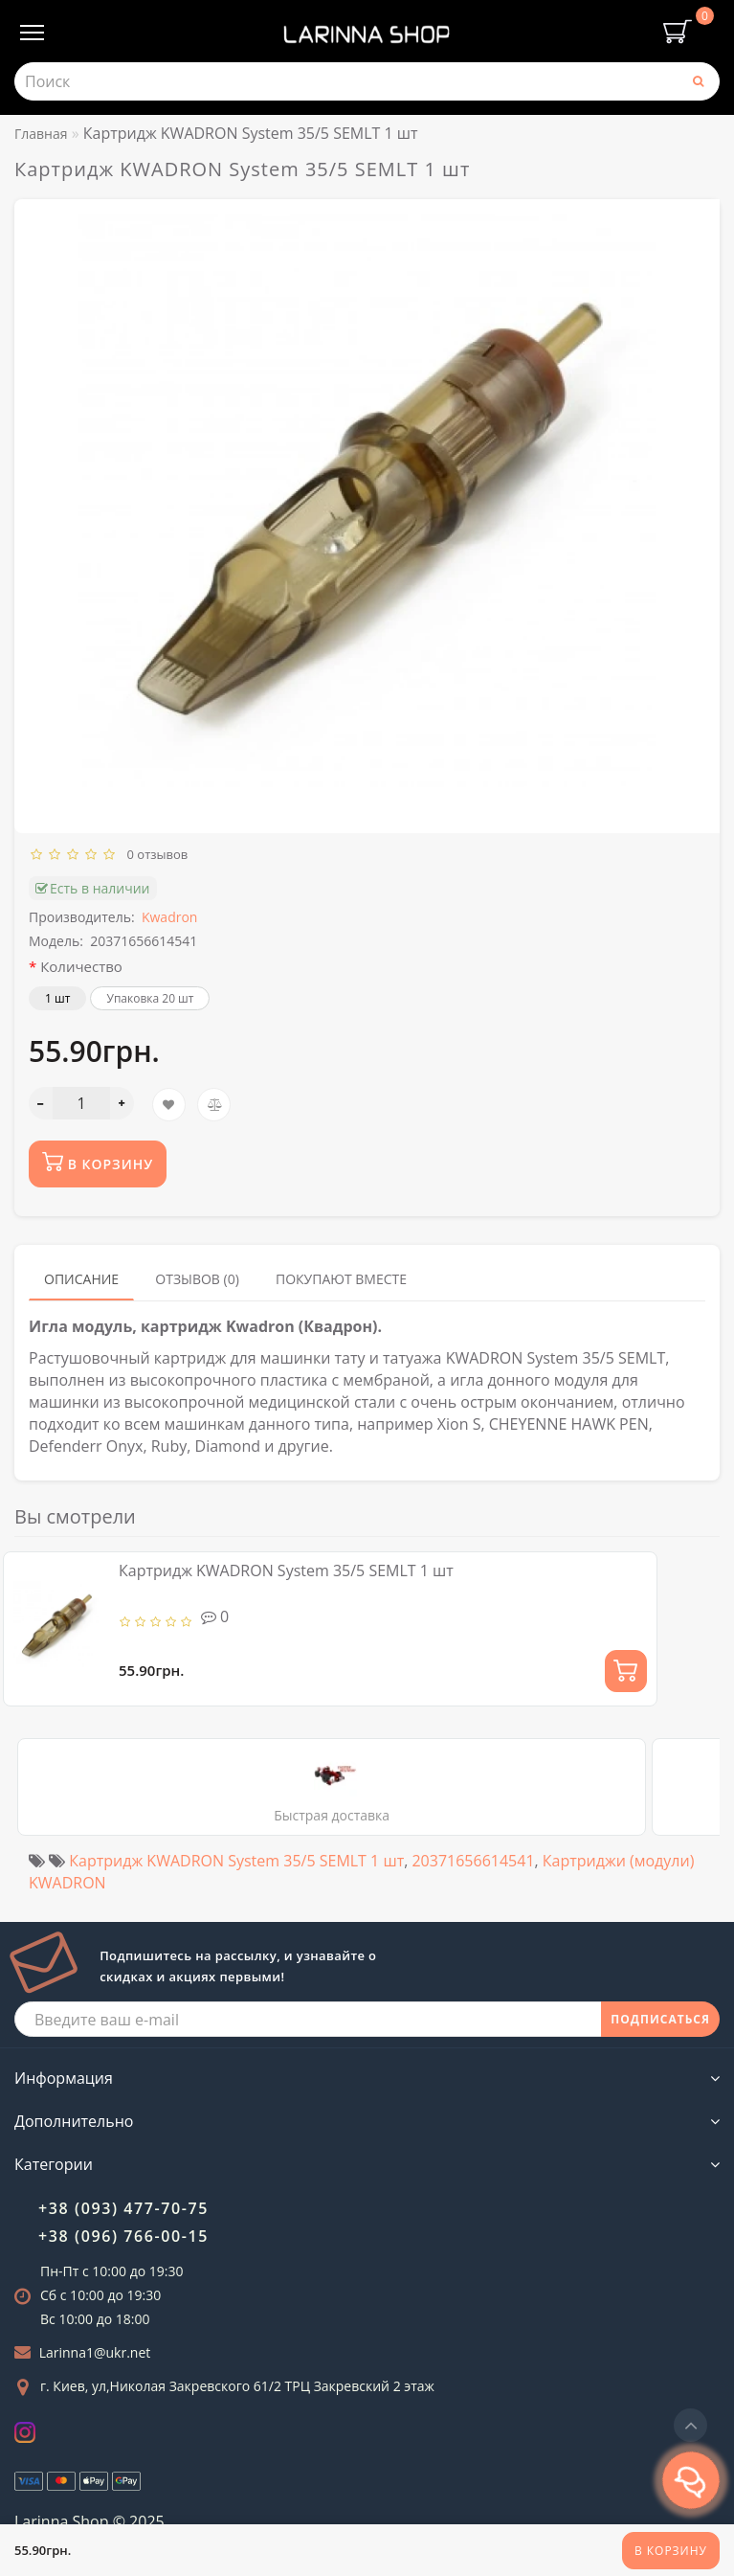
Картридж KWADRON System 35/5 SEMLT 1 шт (286, 1570)
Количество (81, 966)
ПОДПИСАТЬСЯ (660, 2019)
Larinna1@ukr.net (95, 2352)
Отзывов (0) (197, 1279)
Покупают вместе (341, 1279)
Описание (81, 1279)
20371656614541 (472, 1860)
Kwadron (170, 917)
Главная (41, 133)
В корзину (670, 2550)
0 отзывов (155, 854)
